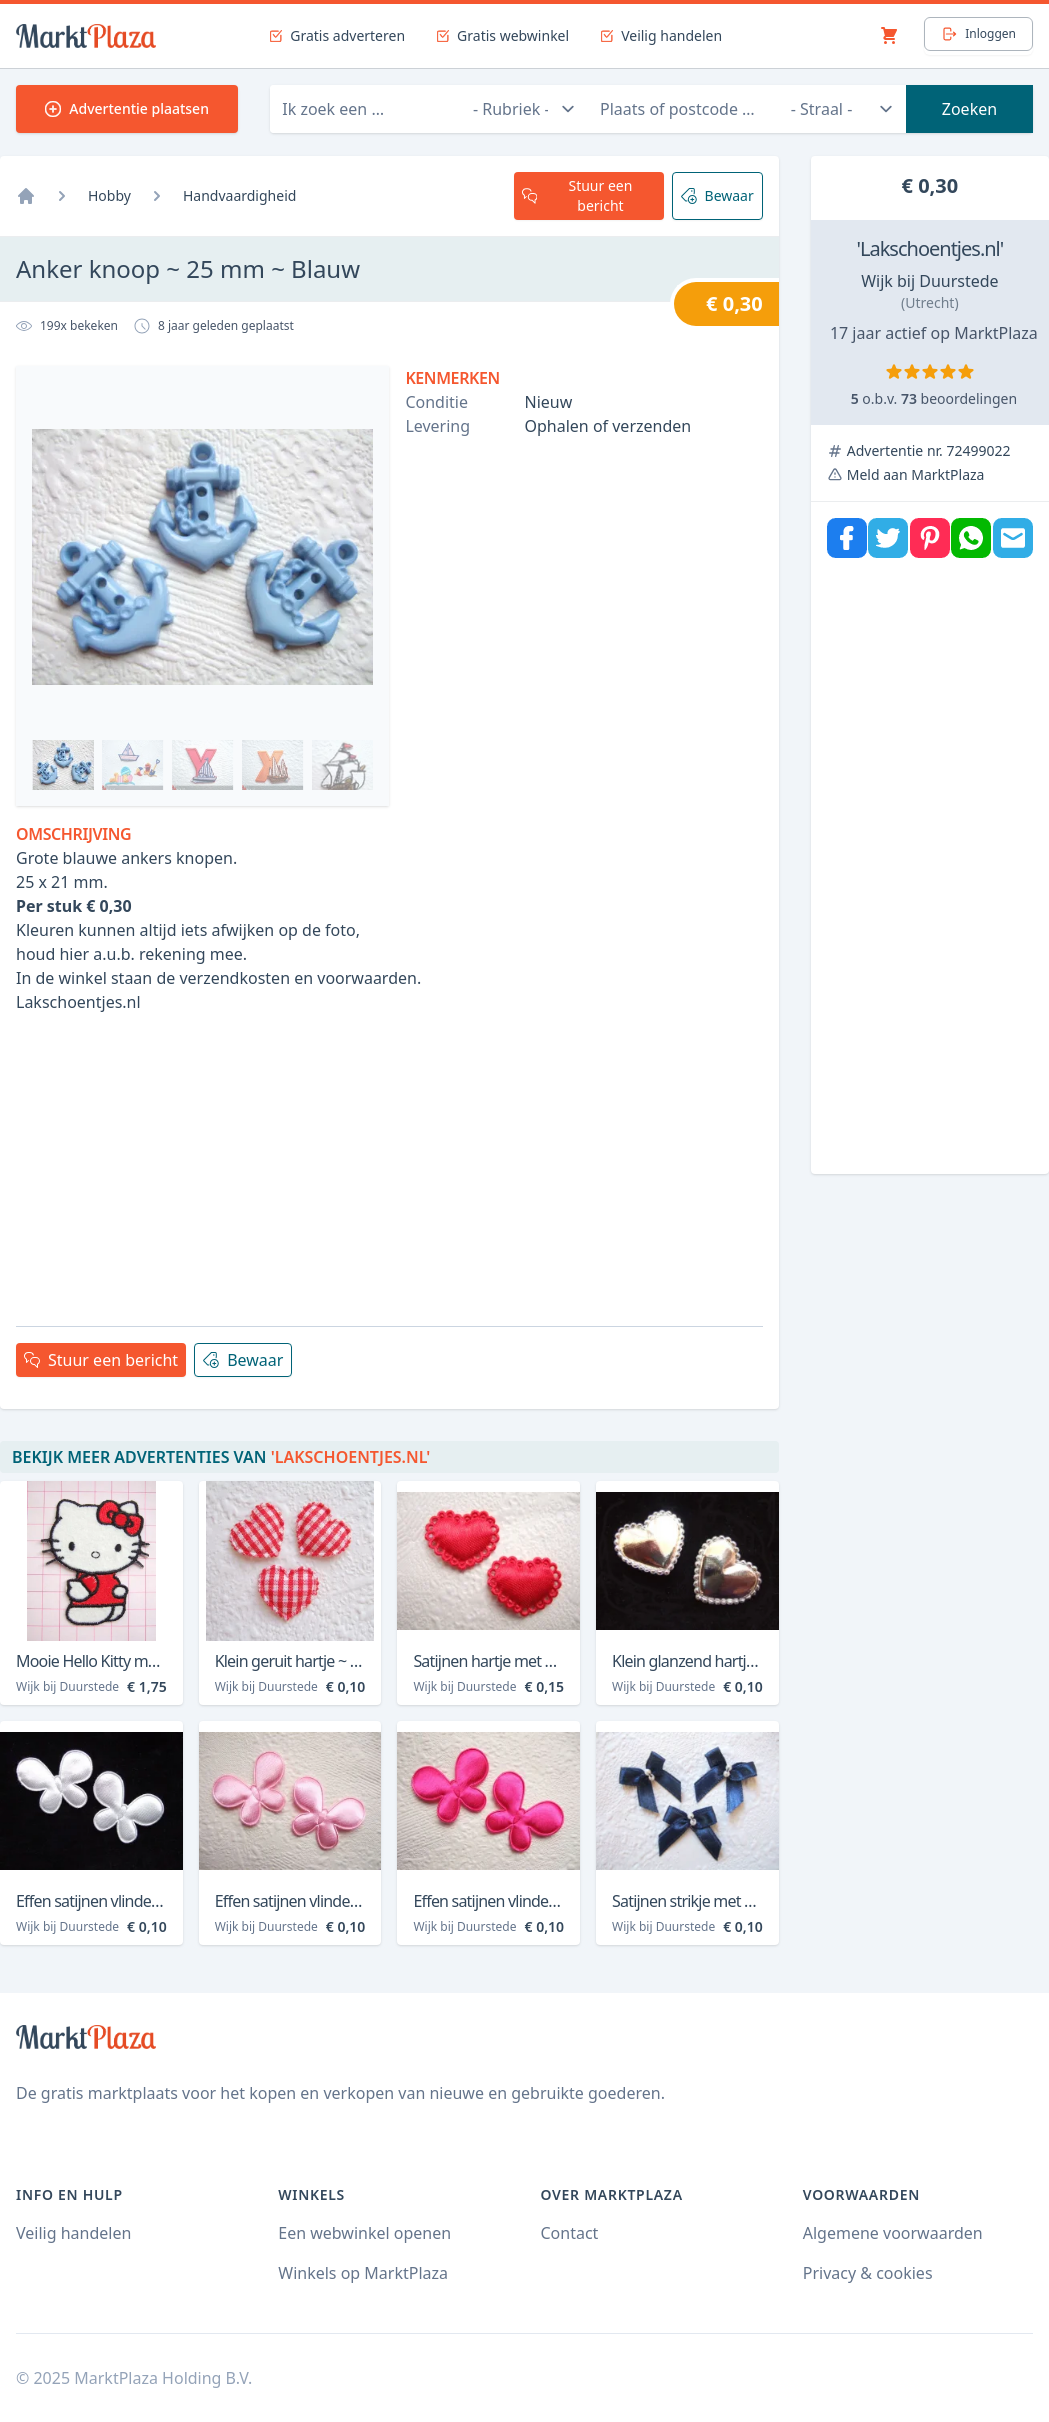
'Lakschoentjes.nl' (929, 248)
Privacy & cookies (868, 2273)
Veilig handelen (73, 2233)
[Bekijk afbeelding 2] (133, 765)
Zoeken (969, 109)
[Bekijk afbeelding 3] (203, 765)
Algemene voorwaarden (893, 2233)
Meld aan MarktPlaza (916, 474)
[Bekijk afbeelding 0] (63, 765)
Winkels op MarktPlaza (363, 2273)
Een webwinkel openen (364, 2233)
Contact (570, 2233)
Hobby (109, 195)
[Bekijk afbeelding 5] (343, 765)
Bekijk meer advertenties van (221, 1457)
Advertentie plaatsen (127, 108)
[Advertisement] (389, 1170)
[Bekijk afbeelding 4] (273, 765)
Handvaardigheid (239, 195)
